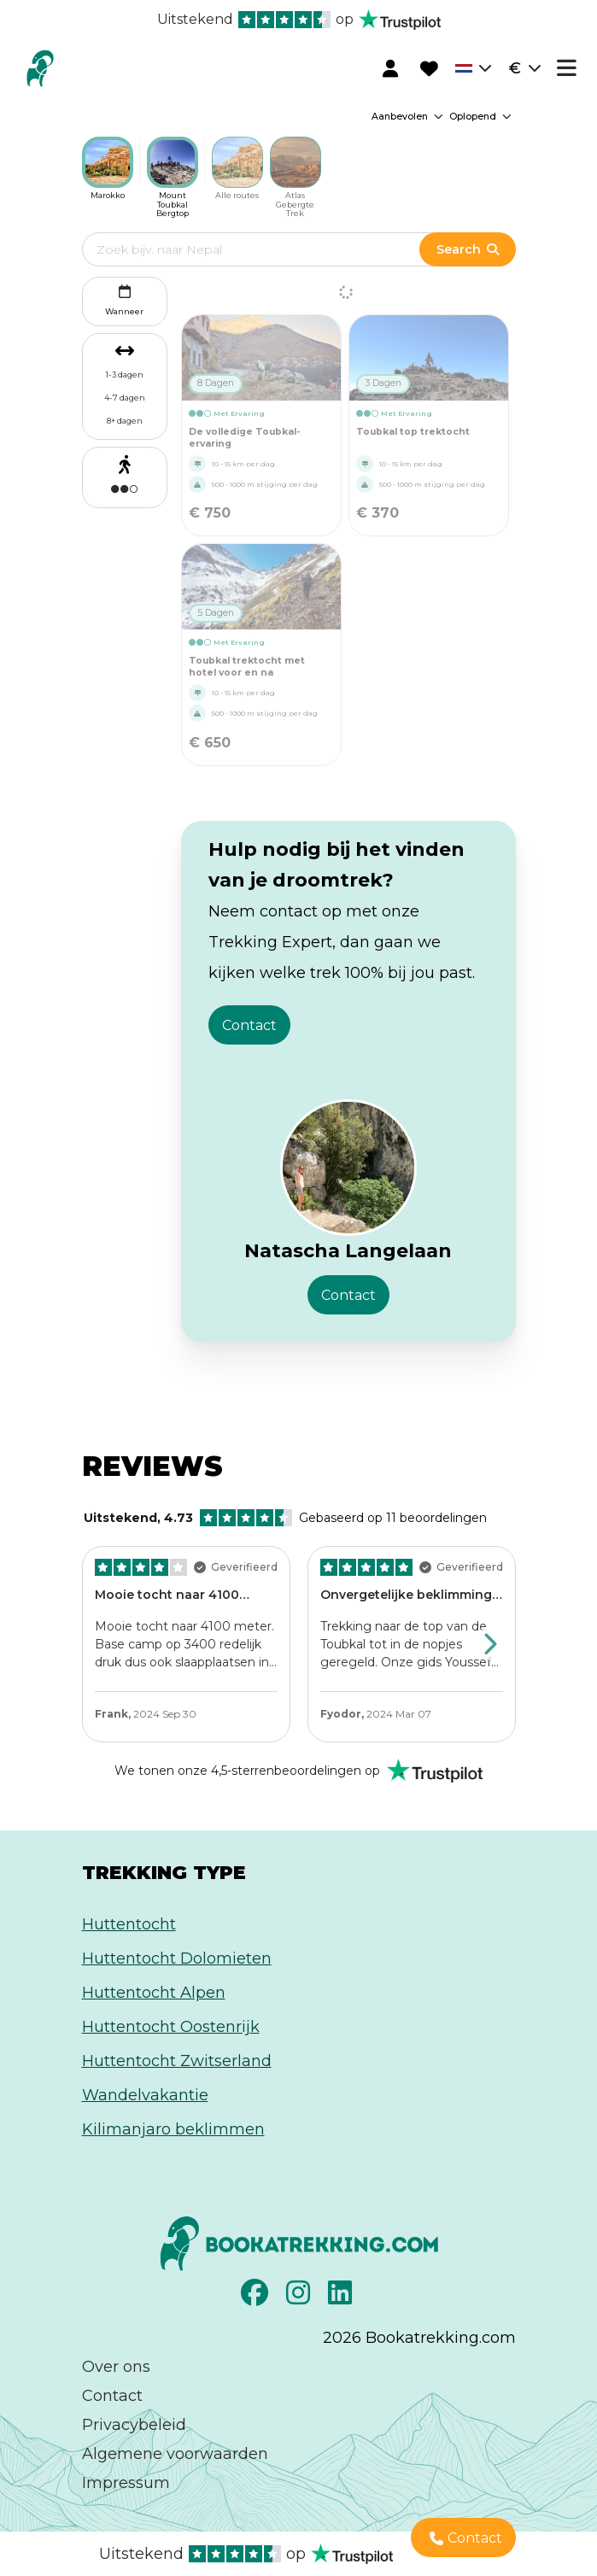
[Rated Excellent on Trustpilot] (298, 1771)
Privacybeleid (134, 2424)
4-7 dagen (124, 397)
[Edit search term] (268, 249)
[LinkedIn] (342, 2297)
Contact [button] (249, 1025)
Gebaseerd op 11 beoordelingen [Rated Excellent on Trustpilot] (285, 1517)
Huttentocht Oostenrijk (171, 2026)
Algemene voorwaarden (175, 2453)
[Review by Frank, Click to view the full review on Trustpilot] (186, 1644)
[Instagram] (300, 2297)
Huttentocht (129, 1924)
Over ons (116, 2366)
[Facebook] (256, 2297)
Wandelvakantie (145, 2095)
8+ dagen (125, 420)
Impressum (126, 2483)
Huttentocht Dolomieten (177, 1958)
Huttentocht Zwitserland (177, 2061)
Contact (112, 2395)
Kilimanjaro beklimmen (173, 2129)
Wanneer (124, 298)
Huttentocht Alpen (153, 1992)
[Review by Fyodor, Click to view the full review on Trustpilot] (411, 1644)
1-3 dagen (124, 374)
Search (467, 249)
